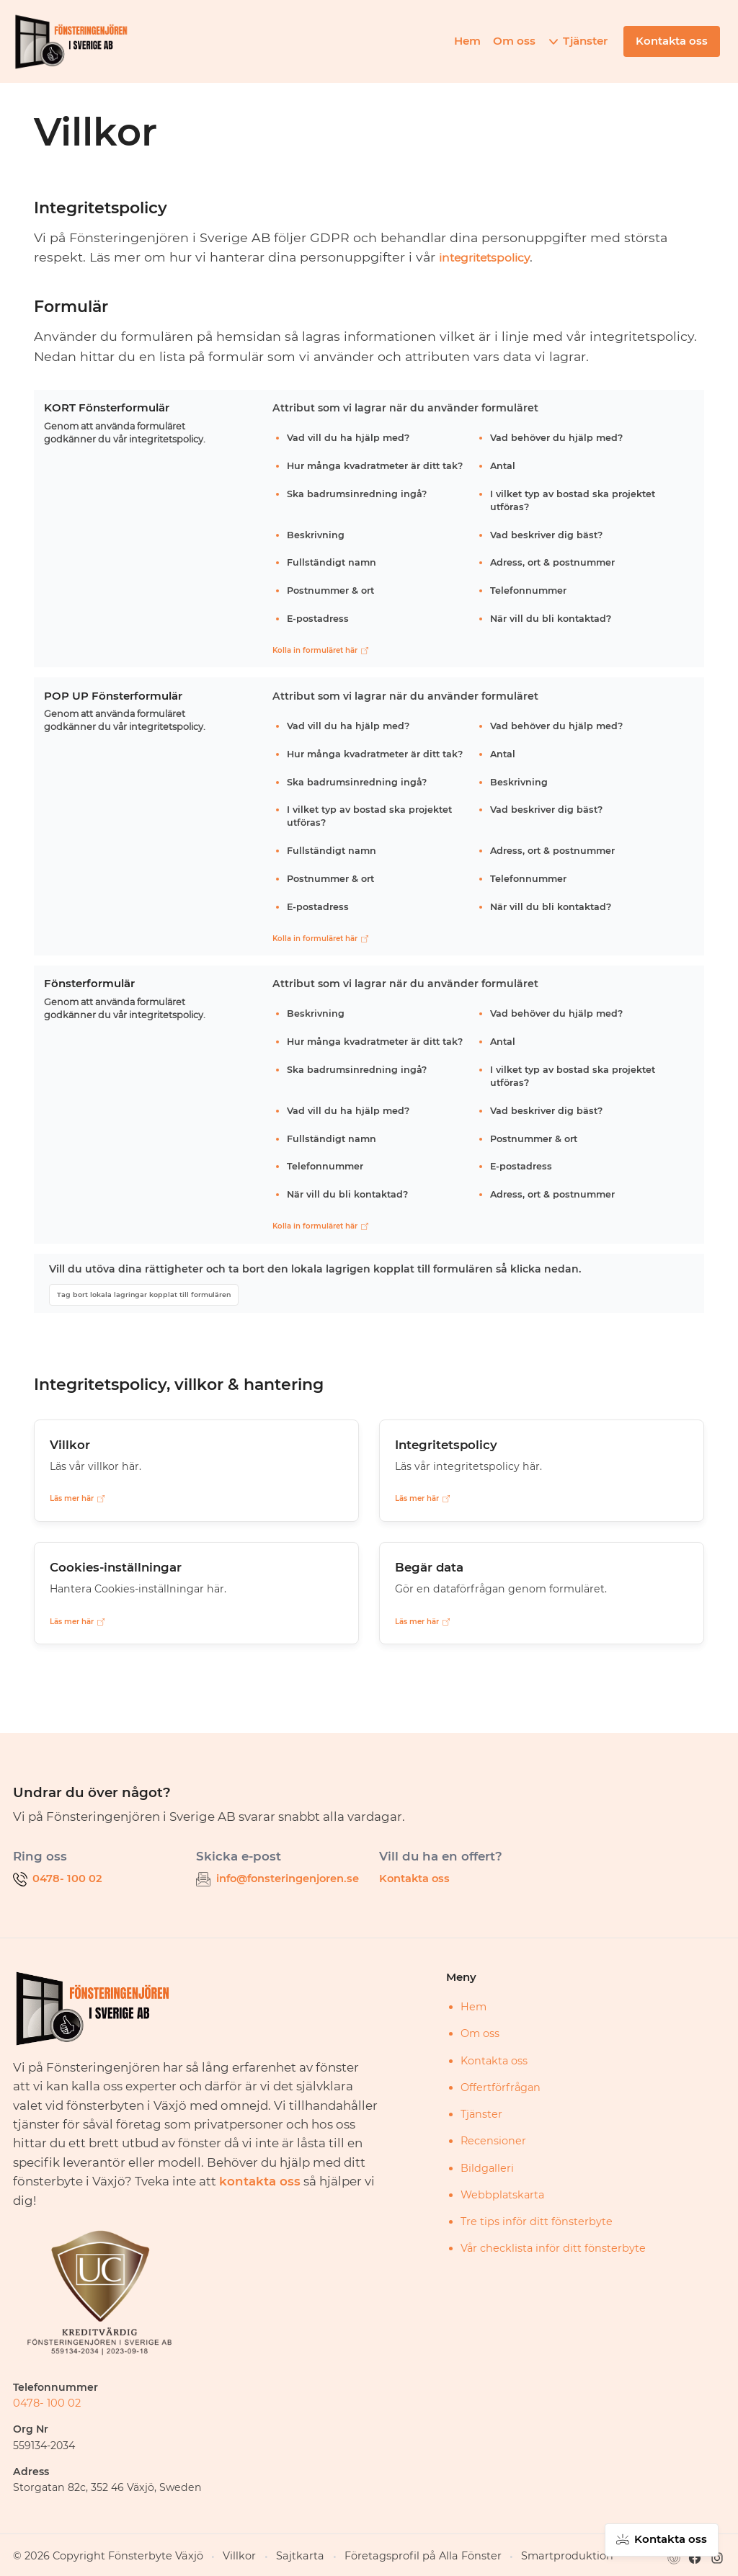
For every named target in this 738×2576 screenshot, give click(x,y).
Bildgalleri (487, 2166)
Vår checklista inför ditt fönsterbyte (553, 2247)
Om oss (517, 41)
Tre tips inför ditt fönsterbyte (537, 2220)
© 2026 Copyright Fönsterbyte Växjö (95, 2554)
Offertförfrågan (501, 2086)
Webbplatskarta (502, 2193)
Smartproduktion (499, 2554)
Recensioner (493, 2140)
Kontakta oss (413, 1877)
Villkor (211, 2554)
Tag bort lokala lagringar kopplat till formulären (145, 1294)
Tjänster (588, 41)
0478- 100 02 (44, 2401)
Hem (469, 41)
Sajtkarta (265, 2554)
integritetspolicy (491, 256)
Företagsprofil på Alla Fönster (372, 2554)
